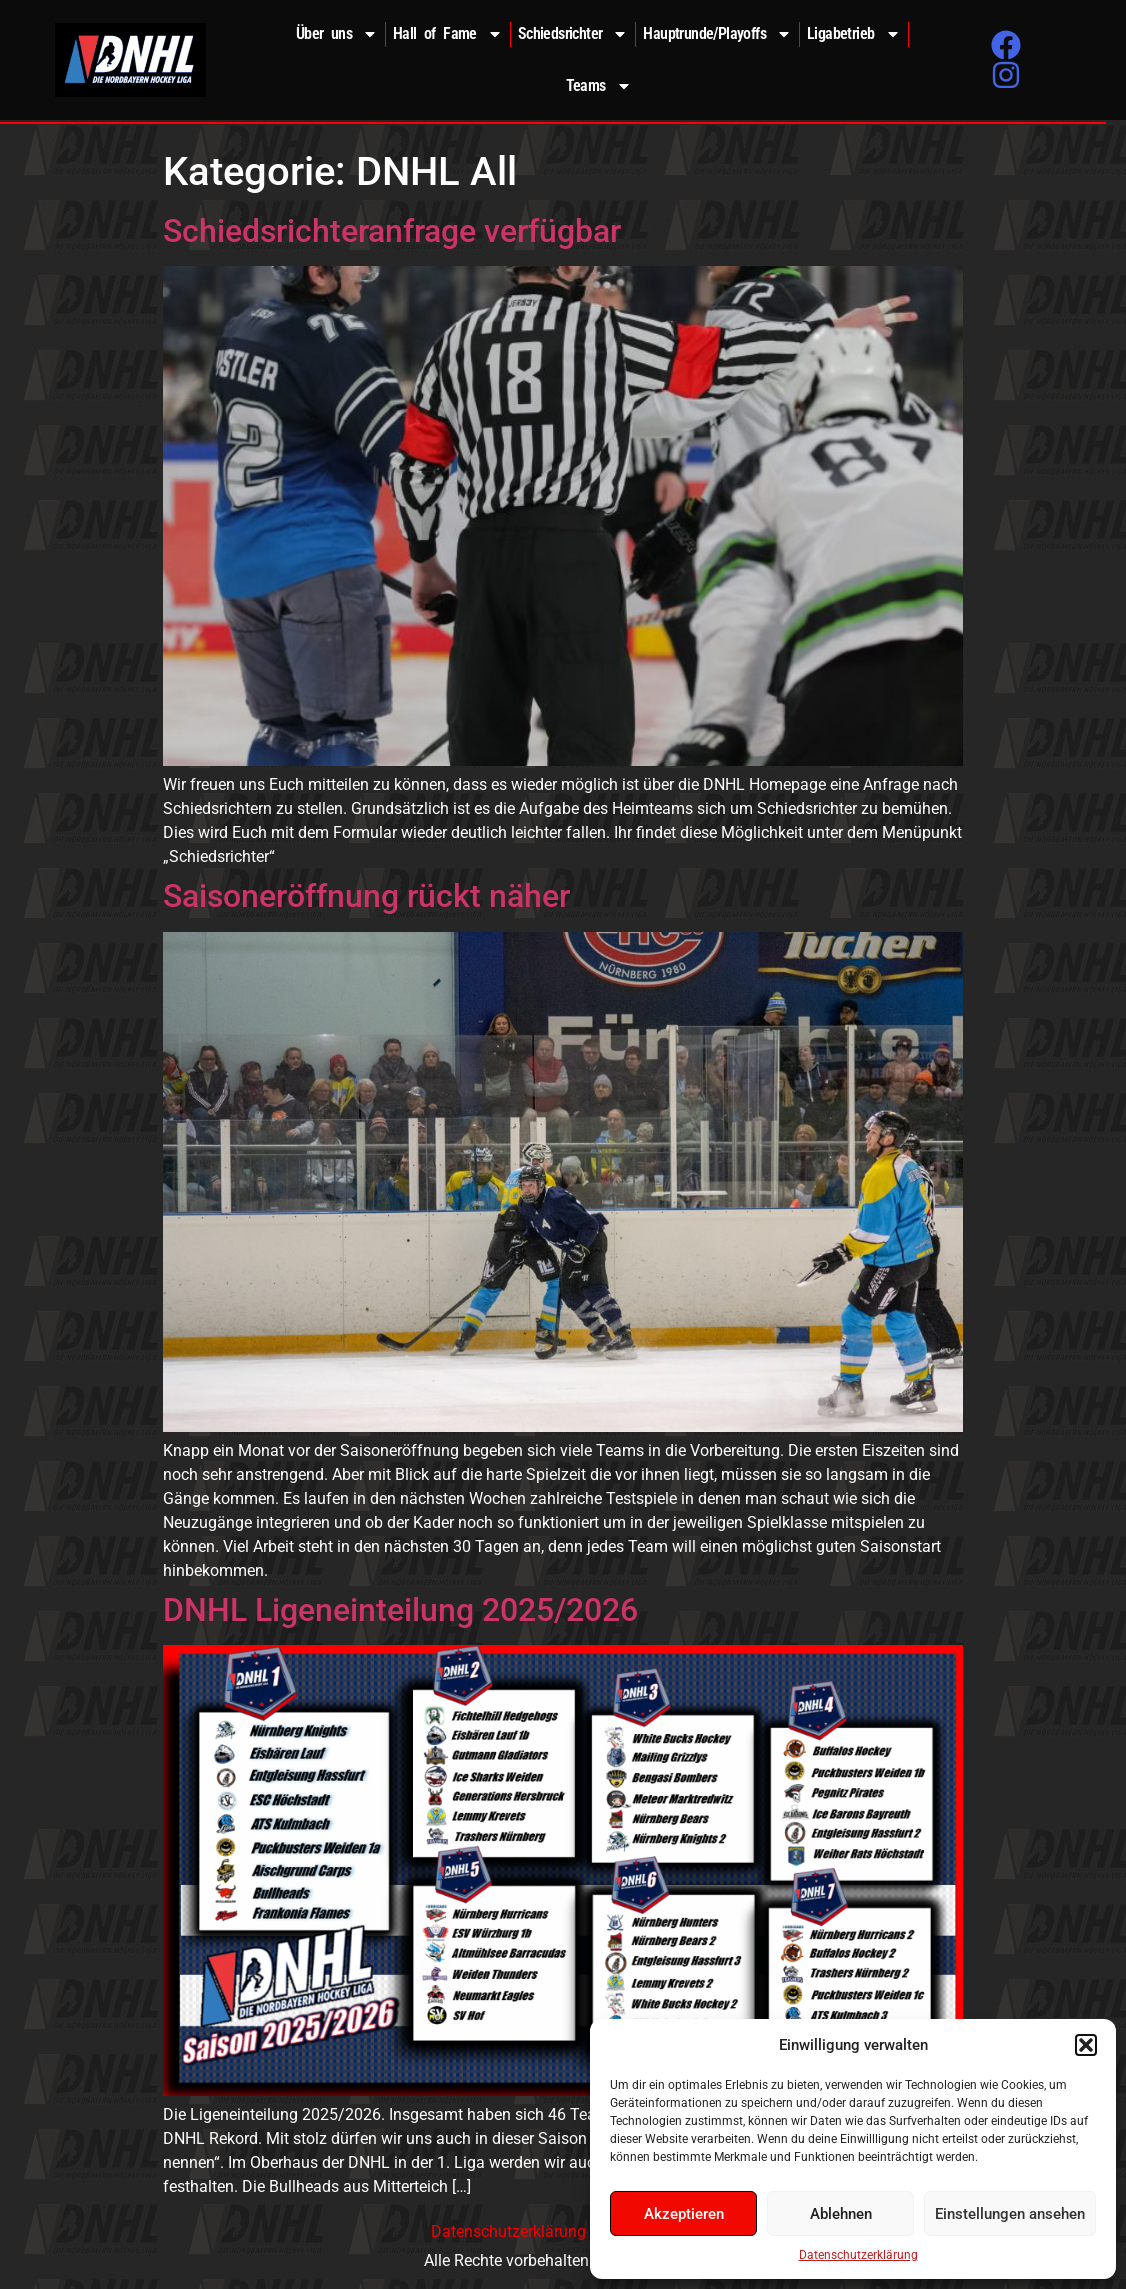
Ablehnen (841, 2214)
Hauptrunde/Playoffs (717, 34)
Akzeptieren (684, 2214)
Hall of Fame (448, 34)
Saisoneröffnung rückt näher (366, 896)
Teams (599, 86)
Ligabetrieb (853, 34)
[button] (1086, 2045)
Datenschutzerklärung (858, 2255)
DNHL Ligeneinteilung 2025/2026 (400, 1610)
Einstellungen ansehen (1010, 2214)
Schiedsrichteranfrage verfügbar (392, 231)
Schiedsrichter (573, 34)
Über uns (337, 34)
